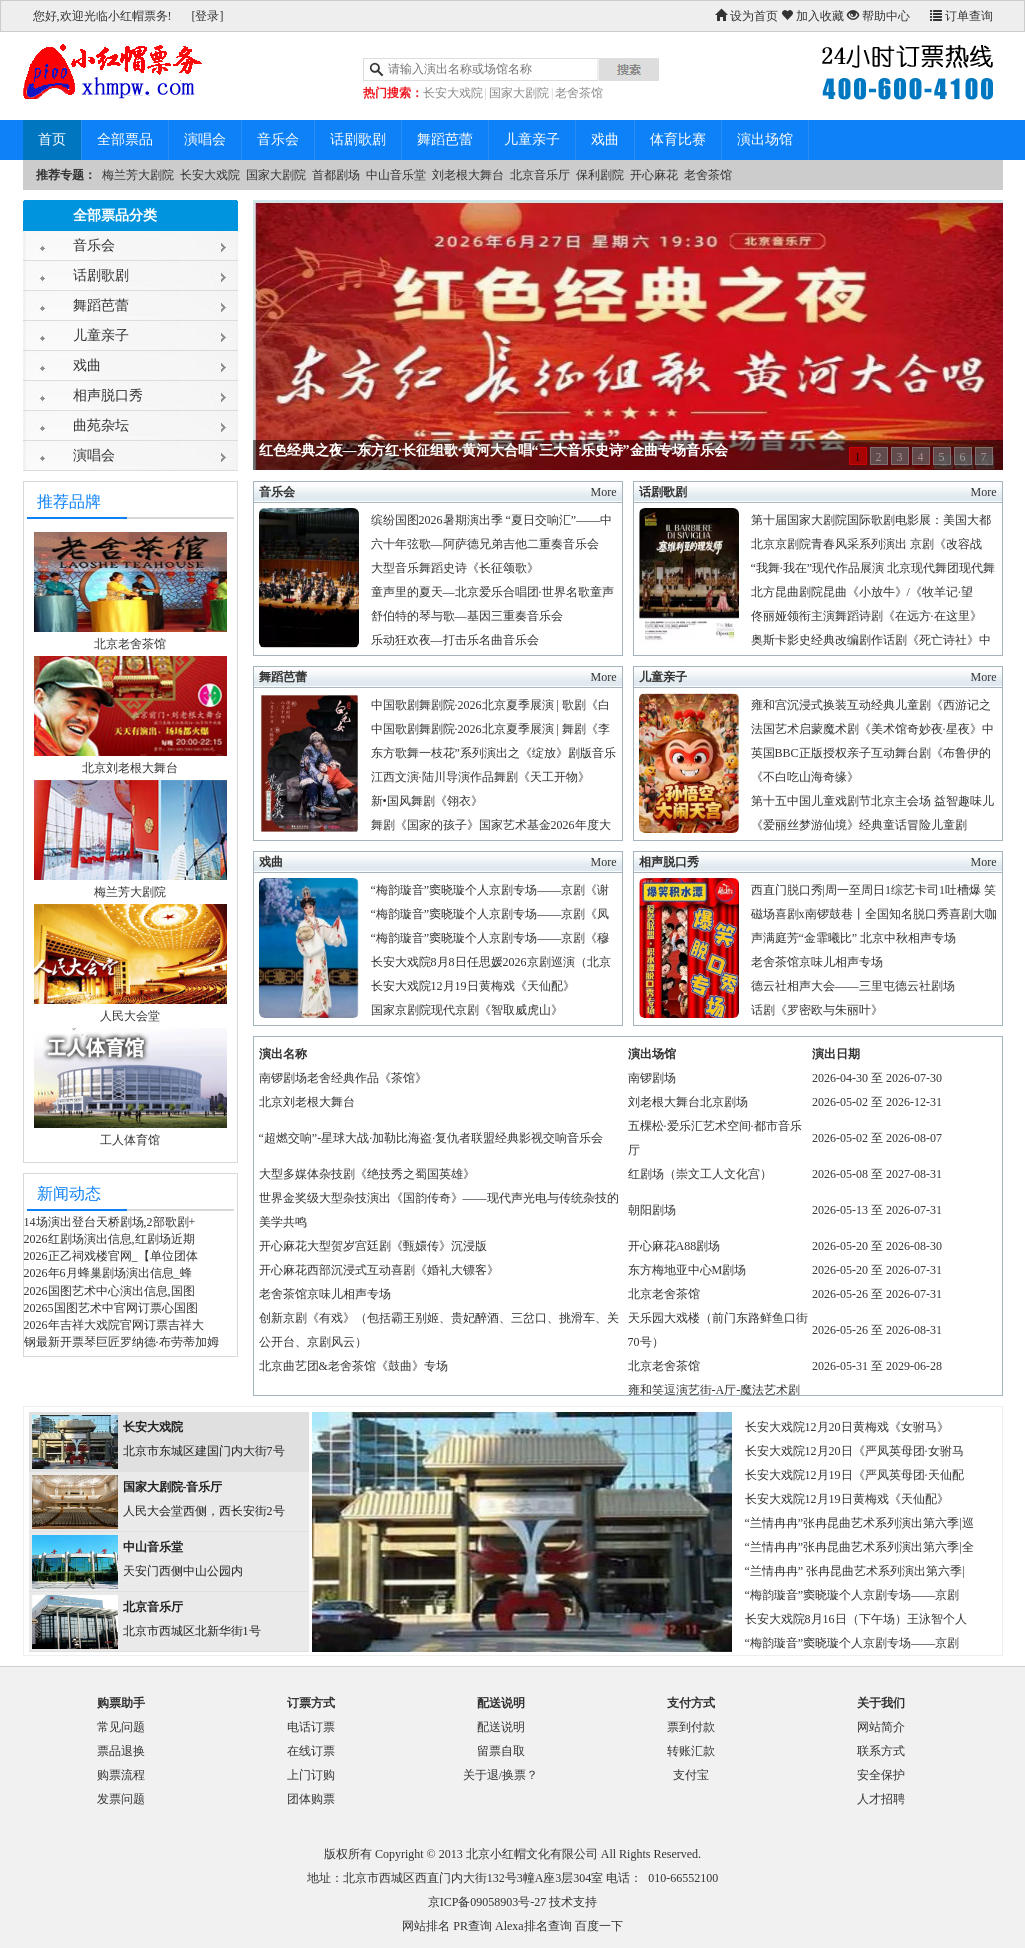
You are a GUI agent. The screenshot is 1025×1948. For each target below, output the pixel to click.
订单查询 (961, 16)
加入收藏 (812, 16)
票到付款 (691, 1727)
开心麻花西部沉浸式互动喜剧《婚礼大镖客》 (379, 1270)
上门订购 (311, 1775)
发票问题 (121, 1799)
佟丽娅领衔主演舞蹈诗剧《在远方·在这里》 (866, 616)
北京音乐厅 (540, 175)
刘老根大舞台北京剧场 (688, 1102)
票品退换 (121, 1751)
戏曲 (605, 139)
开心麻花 (654, 175)
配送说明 (501, 1727)
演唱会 (205, 139)
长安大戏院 (453, 93)
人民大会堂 (130, 1016)
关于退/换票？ (500, 1775)
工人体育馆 (130, 1140)
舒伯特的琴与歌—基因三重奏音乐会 (467, 616)
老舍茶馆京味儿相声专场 (817, 962)
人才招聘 (881, 1799)
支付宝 (691, 1775)
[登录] (208, 16)
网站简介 (881, 1727)
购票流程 (121, 1775)
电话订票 (311, 1727)
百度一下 (599, 1926)
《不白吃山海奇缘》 (805, 777)
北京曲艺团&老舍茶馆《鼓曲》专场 (353, 1366)
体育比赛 (678, 139)
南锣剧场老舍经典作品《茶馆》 (343, 1078)
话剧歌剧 (358, 139)
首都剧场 (336, 175)
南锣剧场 (652, 1078)
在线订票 (311, 1751)
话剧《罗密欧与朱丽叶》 (817, 1010)
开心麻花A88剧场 (674, 1246)
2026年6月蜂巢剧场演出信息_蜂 (108, 1273)
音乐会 (278, 139)
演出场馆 (765, 139)
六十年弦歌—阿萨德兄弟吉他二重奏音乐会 (485, 544)
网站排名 (426, 1926)
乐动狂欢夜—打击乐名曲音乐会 (455, 640)
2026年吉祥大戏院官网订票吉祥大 (114, 1325)
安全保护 (881, 1775)
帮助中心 (878, 16)
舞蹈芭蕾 (445, 139)
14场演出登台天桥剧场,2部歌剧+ (110, 1222)
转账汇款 (691, 1751)
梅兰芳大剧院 (138, 175)
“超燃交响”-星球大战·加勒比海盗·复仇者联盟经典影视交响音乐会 (431, 1138)
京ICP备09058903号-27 (487, 1902)
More (604, 492)
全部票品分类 (115, 215)
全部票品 (125, 139)
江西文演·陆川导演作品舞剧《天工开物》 (480, 777)
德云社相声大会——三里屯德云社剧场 (853, 986)
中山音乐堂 (396, 175)
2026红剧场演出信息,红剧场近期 (109, 1239)
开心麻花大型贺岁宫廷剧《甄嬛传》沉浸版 (373, 1246)
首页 (52, 139)
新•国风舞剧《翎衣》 (427, 801)
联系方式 (881, 1751)
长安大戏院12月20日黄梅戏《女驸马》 (847, 1427)
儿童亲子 (532, 139)
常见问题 (121, 1727)
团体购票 (311, 1799)
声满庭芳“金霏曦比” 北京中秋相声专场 (854, 938)
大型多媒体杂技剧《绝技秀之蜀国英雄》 (367, 1174)
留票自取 (501, 1751)
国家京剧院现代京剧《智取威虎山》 (467, 1010)
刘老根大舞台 (468, 175)
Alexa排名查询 (533, 1926)
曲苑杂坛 (101, 425)
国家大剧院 (519, 93)
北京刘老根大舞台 (130, 768)
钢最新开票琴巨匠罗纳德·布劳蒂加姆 (121, 1342)
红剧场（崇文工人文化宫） (700, 1174)
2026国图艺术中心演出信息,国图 (109, 1291)
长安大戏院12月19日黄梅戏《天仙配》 (473, 986)
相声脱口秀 (108, 395)
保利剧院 (600, 175)
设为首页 (746, 16)
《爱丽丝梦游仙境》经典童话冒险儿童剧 (859, 825)
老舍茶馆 (579, 93)
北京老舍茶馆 (130, 644)
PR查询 (472, 1926)
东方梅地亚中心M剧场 (687, 1270)
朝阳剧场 (652, 1210)
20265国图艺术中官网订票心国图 (111, 1308)
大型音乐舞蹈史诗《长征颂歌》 (455, 568)
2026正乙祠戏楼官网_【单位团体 (111, 1256)
